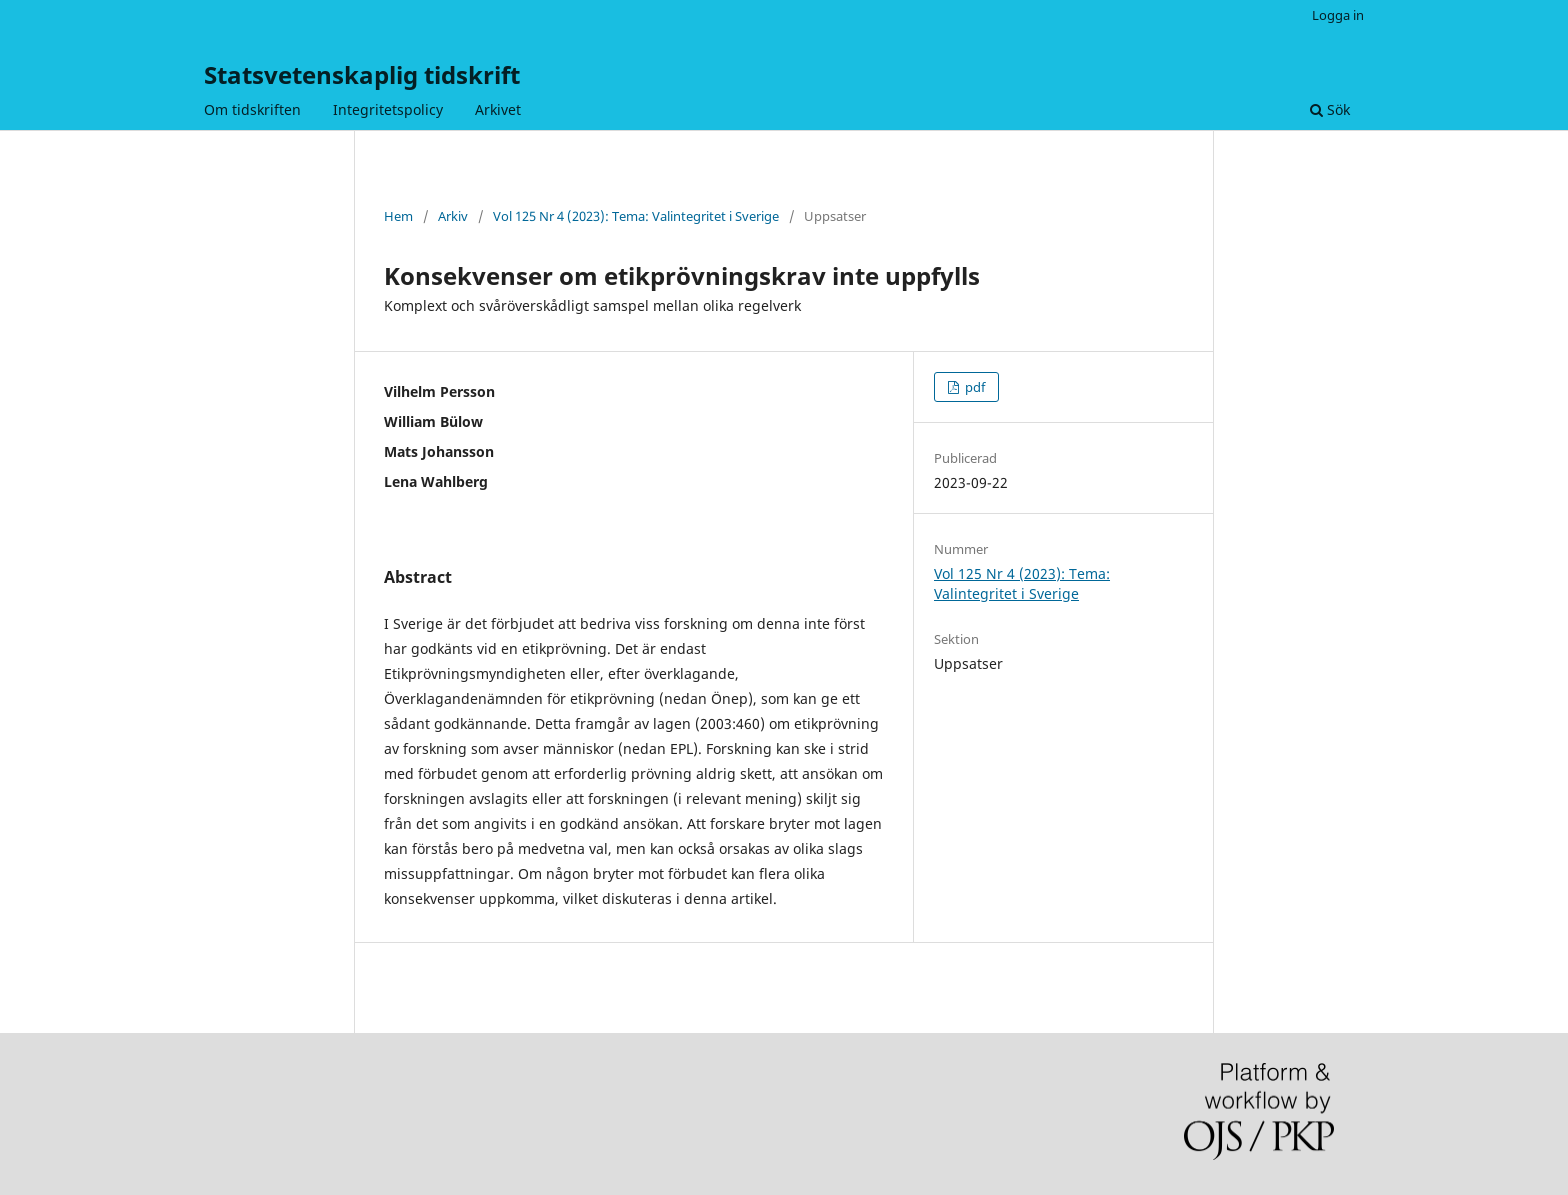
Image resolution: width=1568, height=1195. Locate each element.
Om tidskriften (252, 109)
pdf (973, 387)
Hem (398, 216)
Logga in (1338, 15)
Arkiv (453, 216)
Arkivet (498, 109)
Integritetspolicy (388, 109)
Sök (1330, 109)
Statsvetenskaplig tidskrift (362, 74)
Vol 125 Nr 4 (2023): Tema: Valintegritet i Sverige (636, 216)
